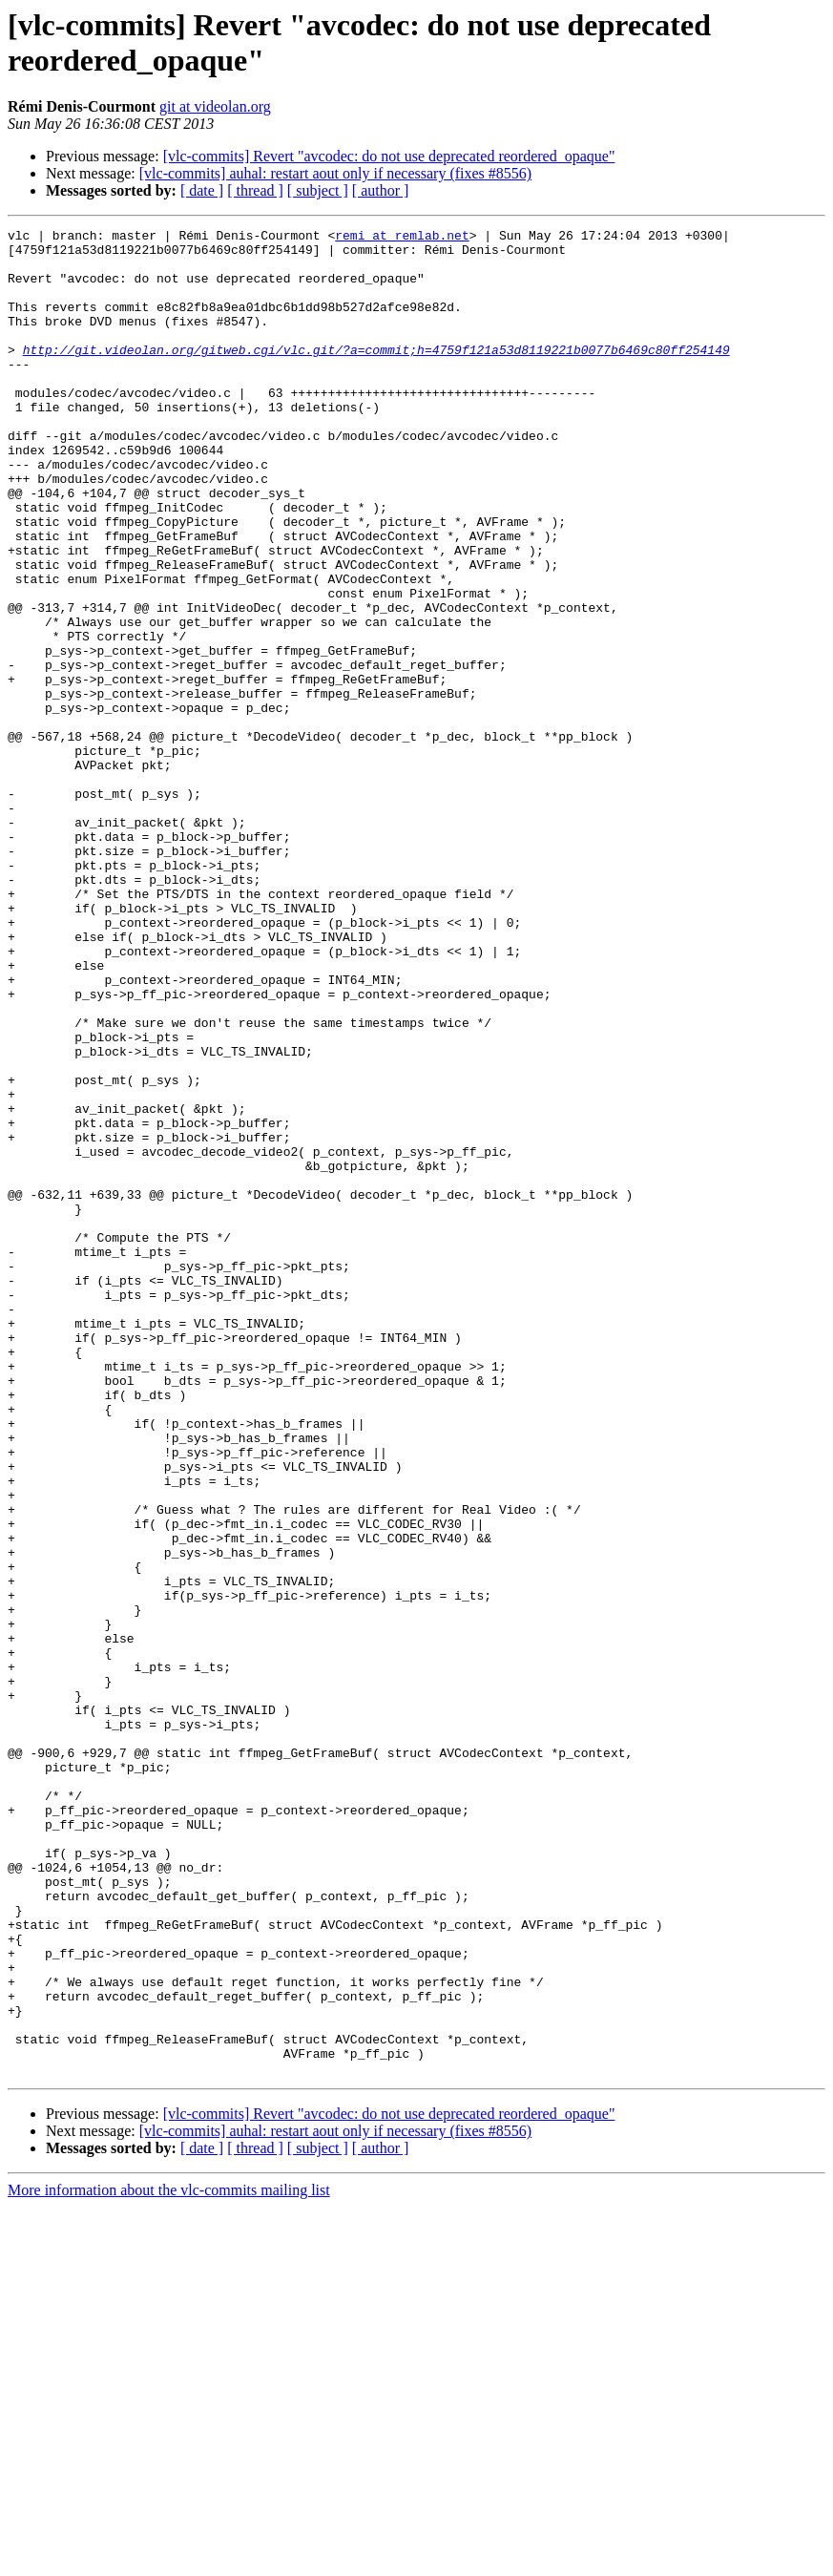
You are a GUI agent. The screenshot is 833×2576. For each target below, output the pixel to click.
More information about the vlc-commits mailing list (169, 2559)
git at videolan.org (215, 106)
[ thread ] (255, 190)
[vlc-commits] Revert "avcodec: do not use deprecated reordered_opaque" (389, 156)
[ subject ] (317, 190)
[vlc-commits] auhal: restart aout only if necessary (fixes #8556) (335, 173)
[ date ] (201, 190)
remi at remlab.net (402, 237)
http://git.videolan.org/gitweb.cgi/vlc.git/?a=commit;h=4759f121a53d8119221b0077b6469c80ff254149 (376, 375)
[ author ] (380, 190)
